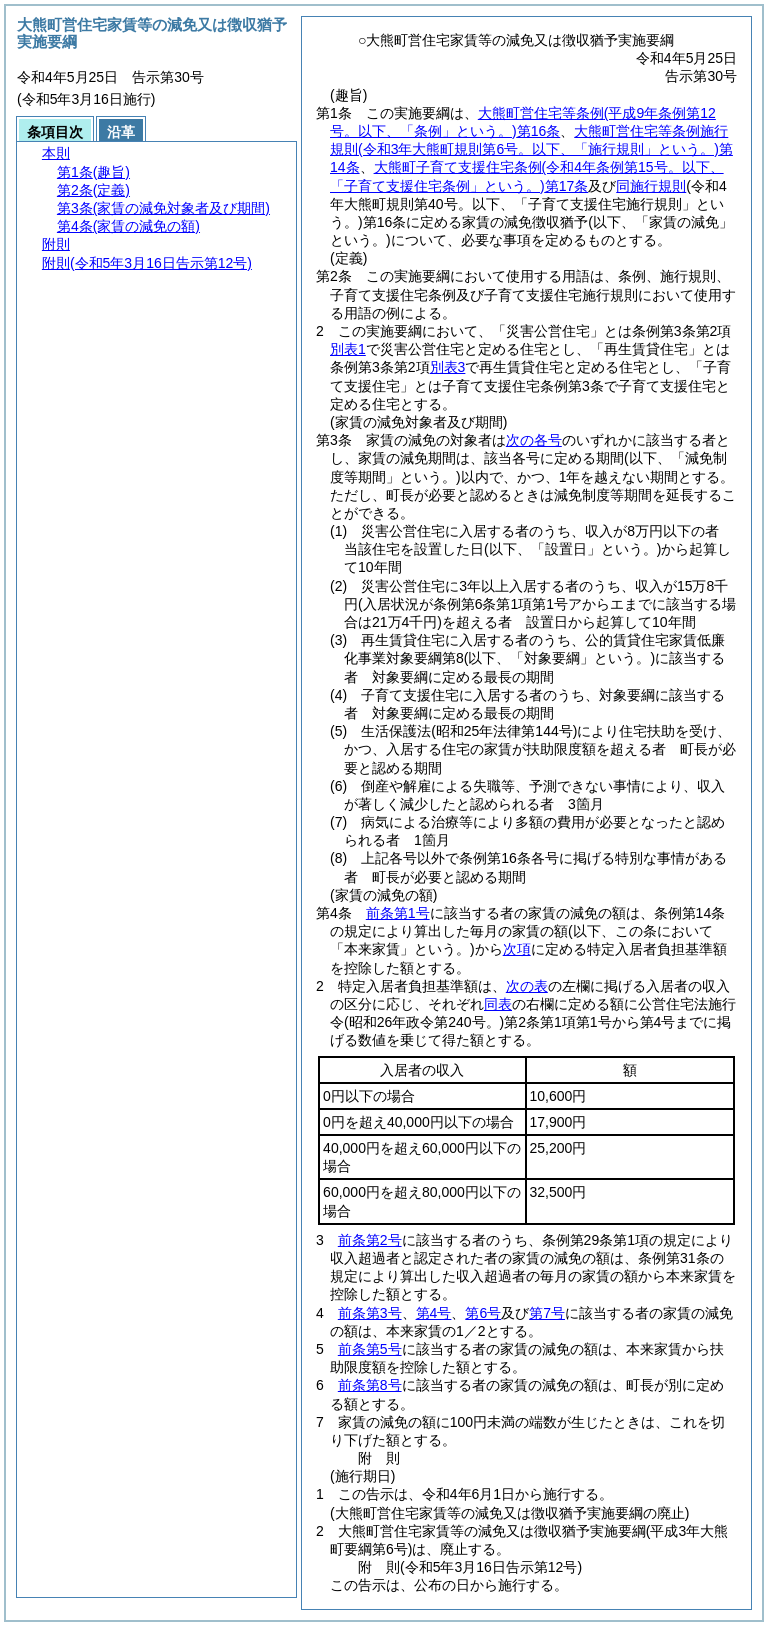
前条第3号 (370, 1313)
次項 (517, 949)
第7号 (547, 1313)
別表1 (348, 349)
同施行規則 (651, 186)
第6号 (483, 1313)
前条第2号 (370, 1240)
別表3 (448, 367)
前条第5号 (370, 1349)
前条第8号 (370, 1385)
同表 (498, 1004)
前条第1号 (398, 913)
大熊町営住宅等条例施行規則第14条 (531, 149)
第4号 (434, 1313)
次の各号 (534, 440)
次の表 (527, 986)
